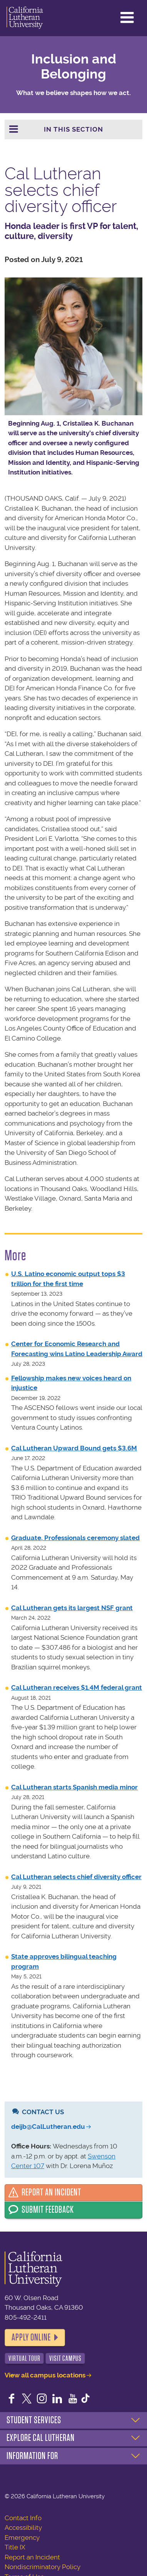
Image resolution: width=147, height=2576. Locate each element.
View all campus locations (45, 2375)
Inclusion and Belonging (73, 67)
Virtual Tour (24, 2358)
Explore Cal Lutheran (41, 2437)
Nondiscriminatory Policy (42, 2567)
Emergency (22, 2537)
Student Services (34, 2420)
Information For (32, 2456)
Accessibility (23, 2527)
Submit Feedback (48, 2209)
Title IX (15, 2547)
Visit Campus (65, 2358)
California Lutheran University (25, 18)
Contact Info (23, 2518)
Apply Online (31, 2337)
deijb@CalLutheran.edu (48, 2126)
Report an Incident (51, 2192)
